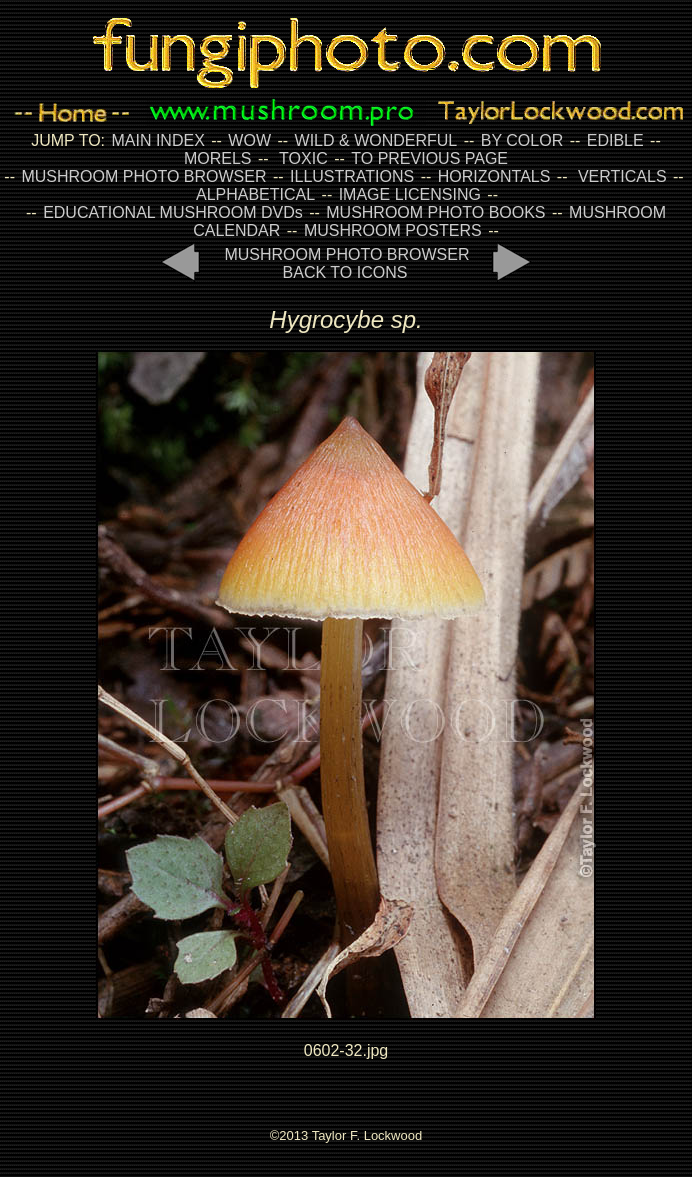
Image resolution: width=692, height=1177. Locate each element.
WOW (249, 140)
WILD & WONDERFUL (376, 140)
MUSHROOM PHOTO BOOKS (435, 212)
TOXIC (303, 158)
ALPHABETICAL (255, 194)
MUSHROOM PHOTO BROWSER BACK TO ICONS (346, 263)
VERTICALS (622, 176)
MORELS (218, 158)
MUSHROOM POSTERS (393, 230)
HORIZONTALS (494, 176)
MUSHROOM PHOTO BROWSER (143, 176)
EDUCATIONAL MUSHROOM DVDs (173, 212)
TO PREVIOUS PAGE (429, 158)
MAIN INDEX (157, 140)
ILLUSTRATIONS (352, 176)
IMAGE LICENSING (407, 194)
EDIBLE (615, 140)
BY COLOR (522, 140)
